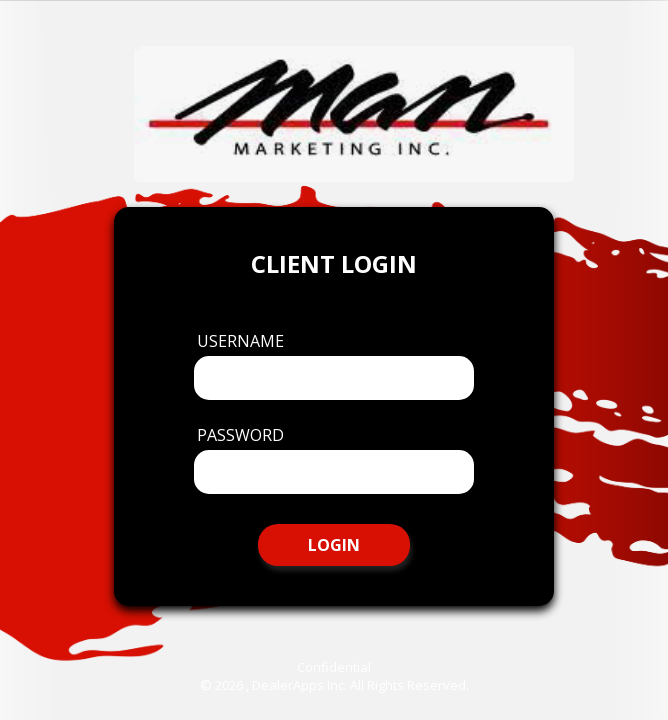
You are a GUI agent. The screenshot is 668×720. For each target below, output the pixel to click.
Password (240, 435)
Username (240, 341)
